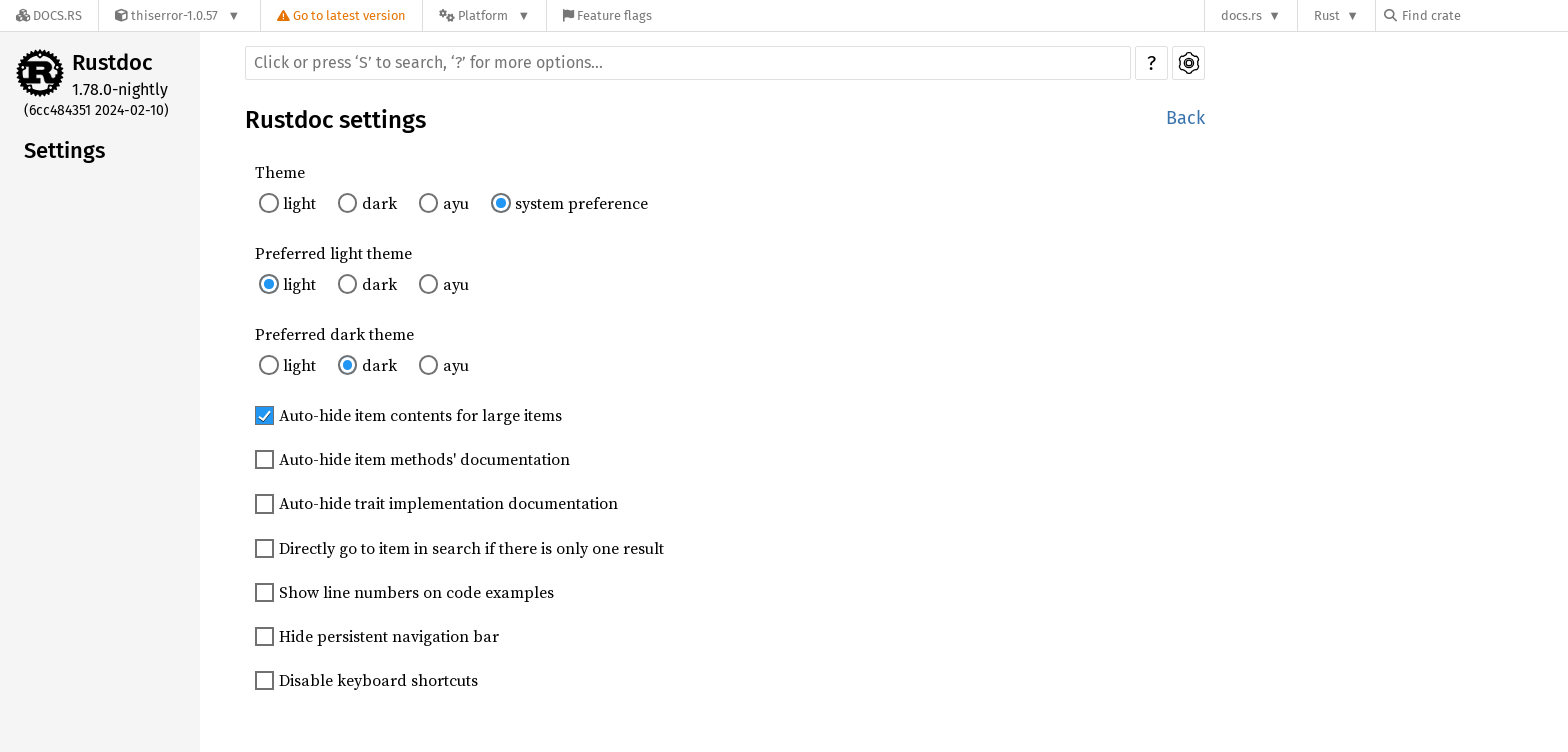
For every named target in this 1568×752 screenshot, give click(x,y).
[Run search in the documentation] (688, 63)
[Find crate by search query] (1484, 15)
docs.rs (1241, 15)
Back (1185, 118)
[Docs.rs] (49, 15)
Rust (1327, 15)
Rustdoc (112, 62)
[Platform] (484, 15)
